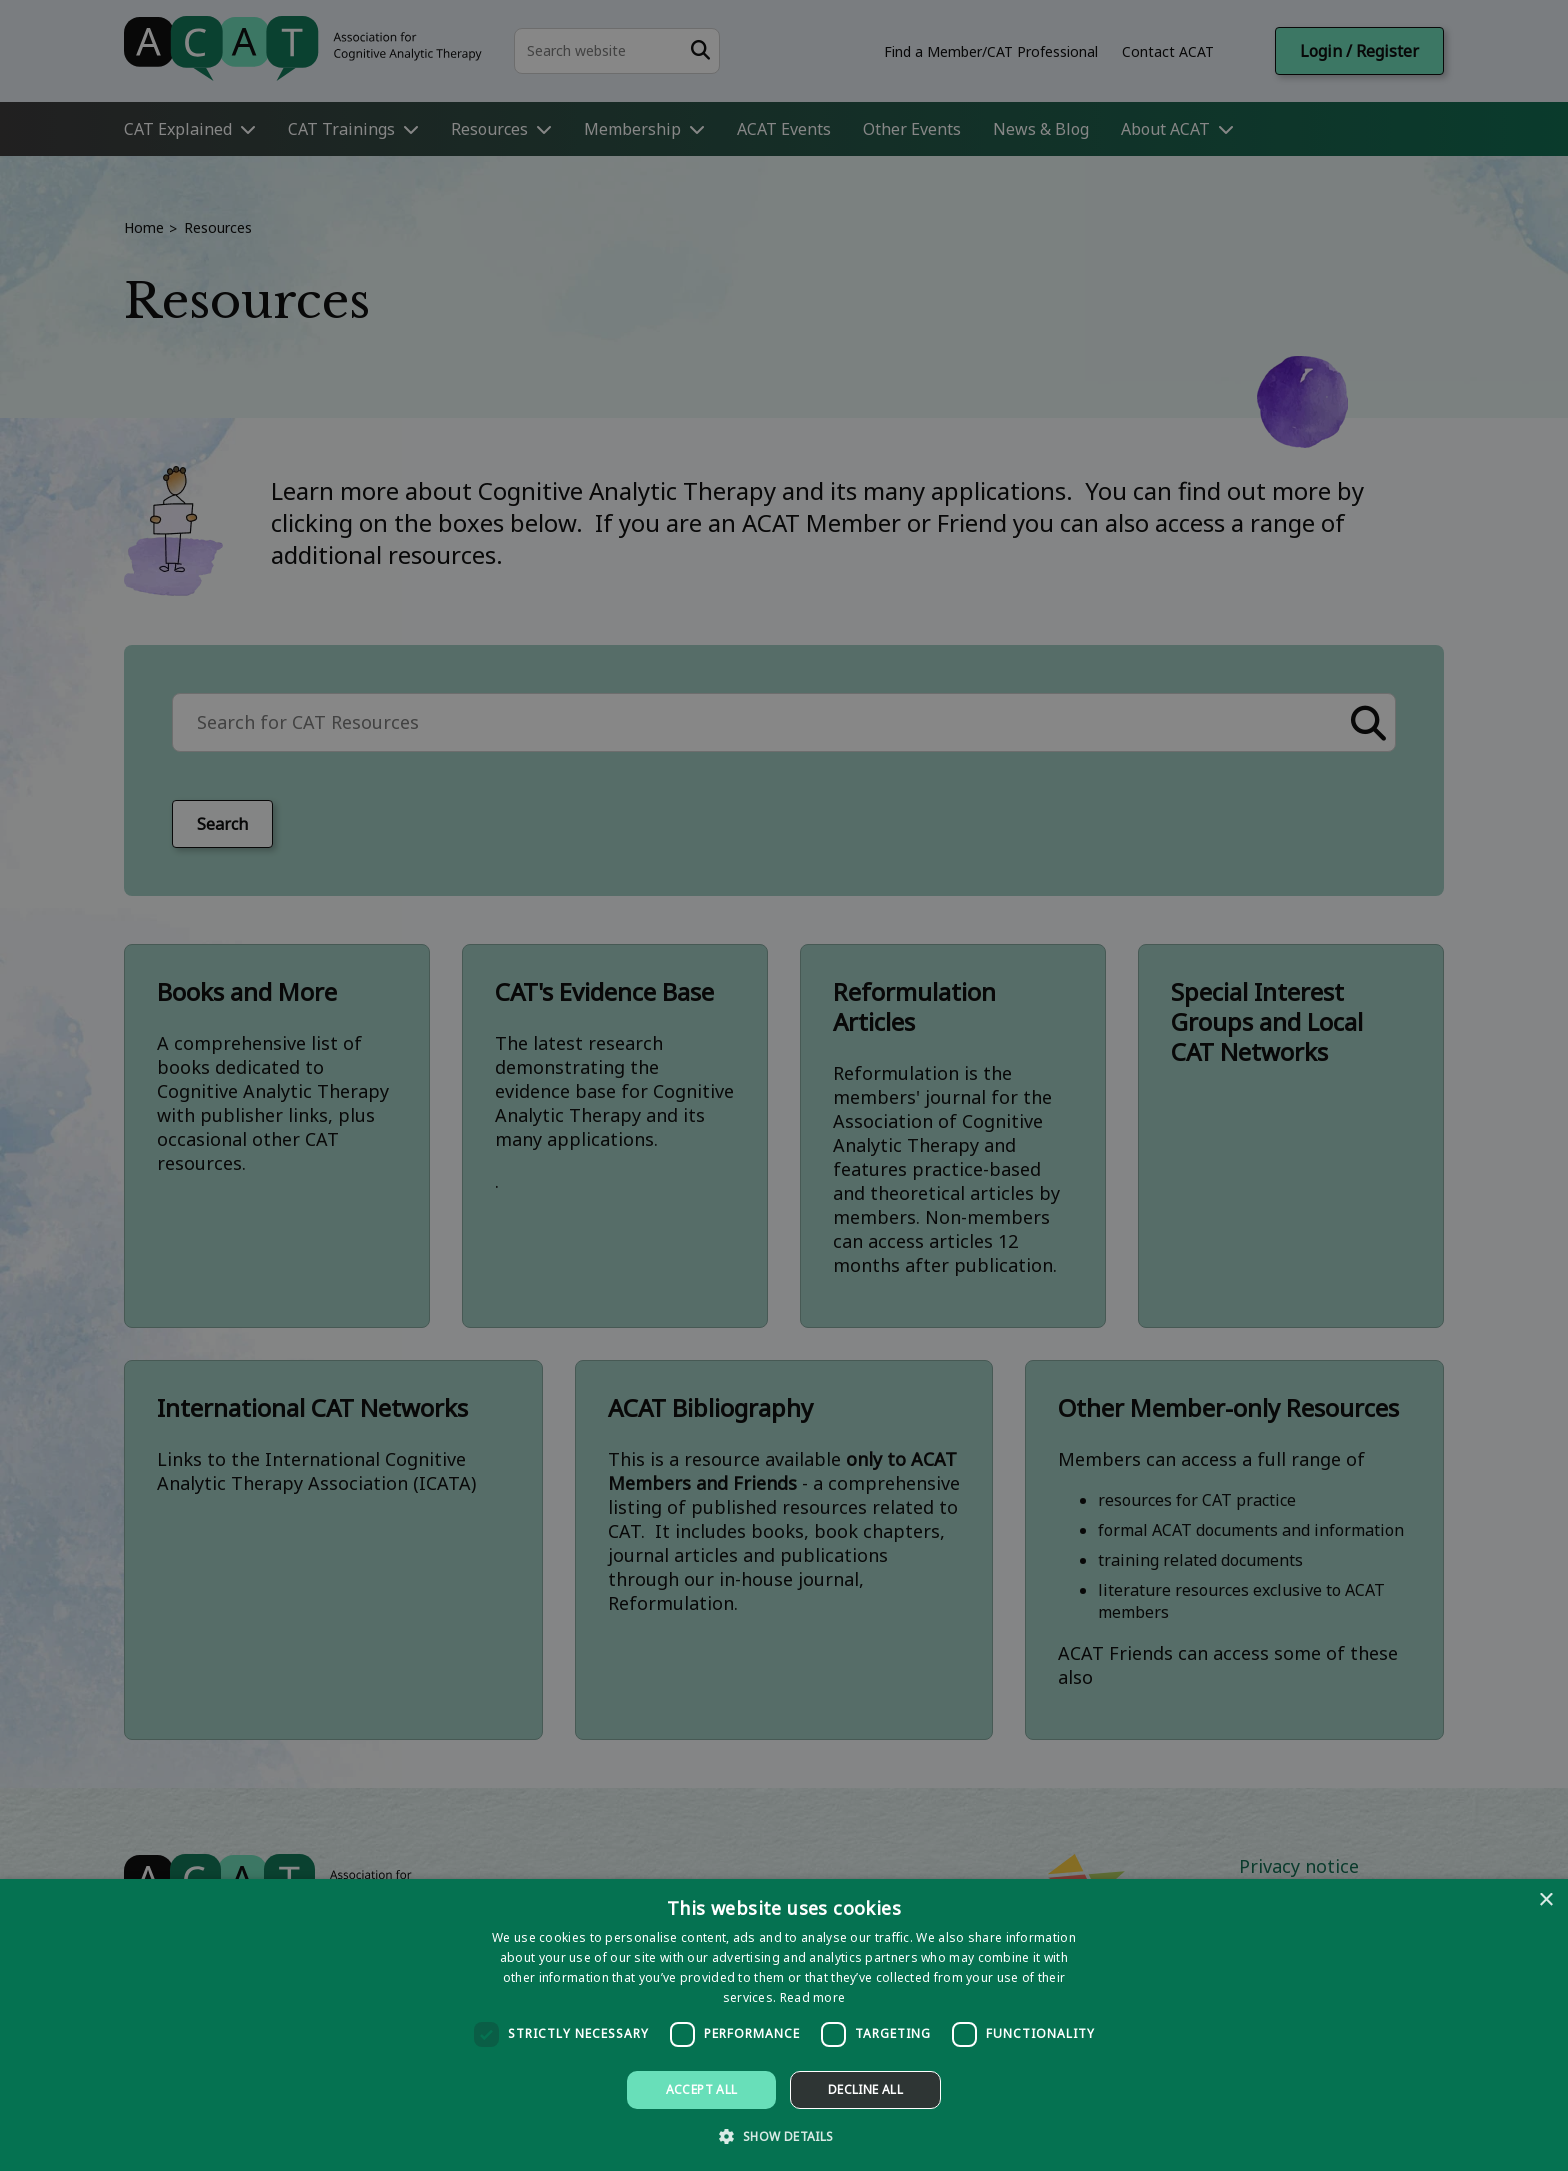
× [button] (1545, 1900)
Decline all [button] (865, 2089)
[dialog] (784, 2025)
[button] (783, 2135)
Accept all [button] (702, 2089)
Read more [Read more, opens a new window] (813, 1997)
